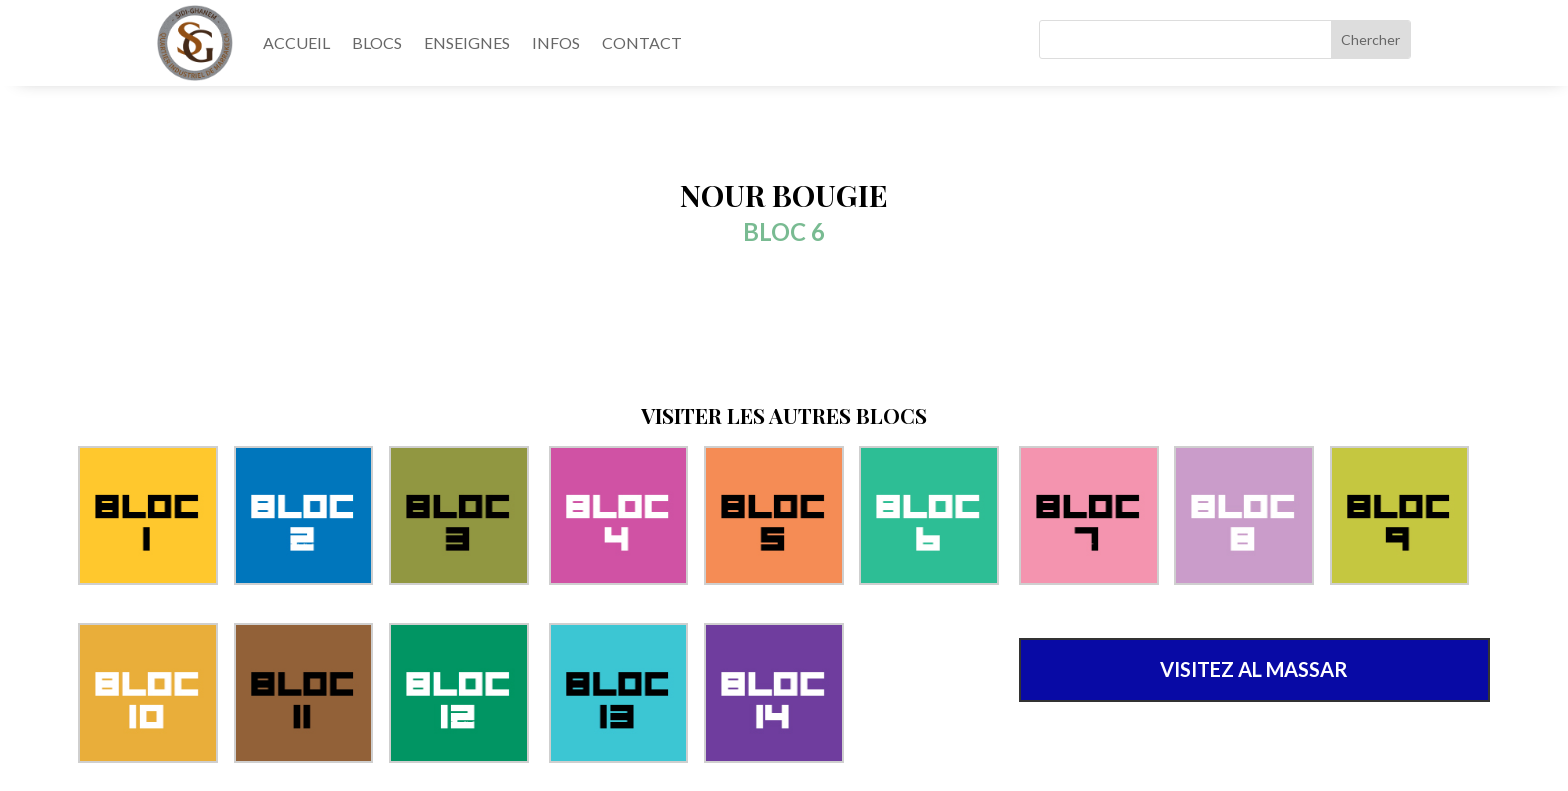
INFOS (556, 42)
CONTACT (642, 42)
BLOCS (377, 42)
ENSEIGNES (467, 42)
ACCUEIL (296, 42)
